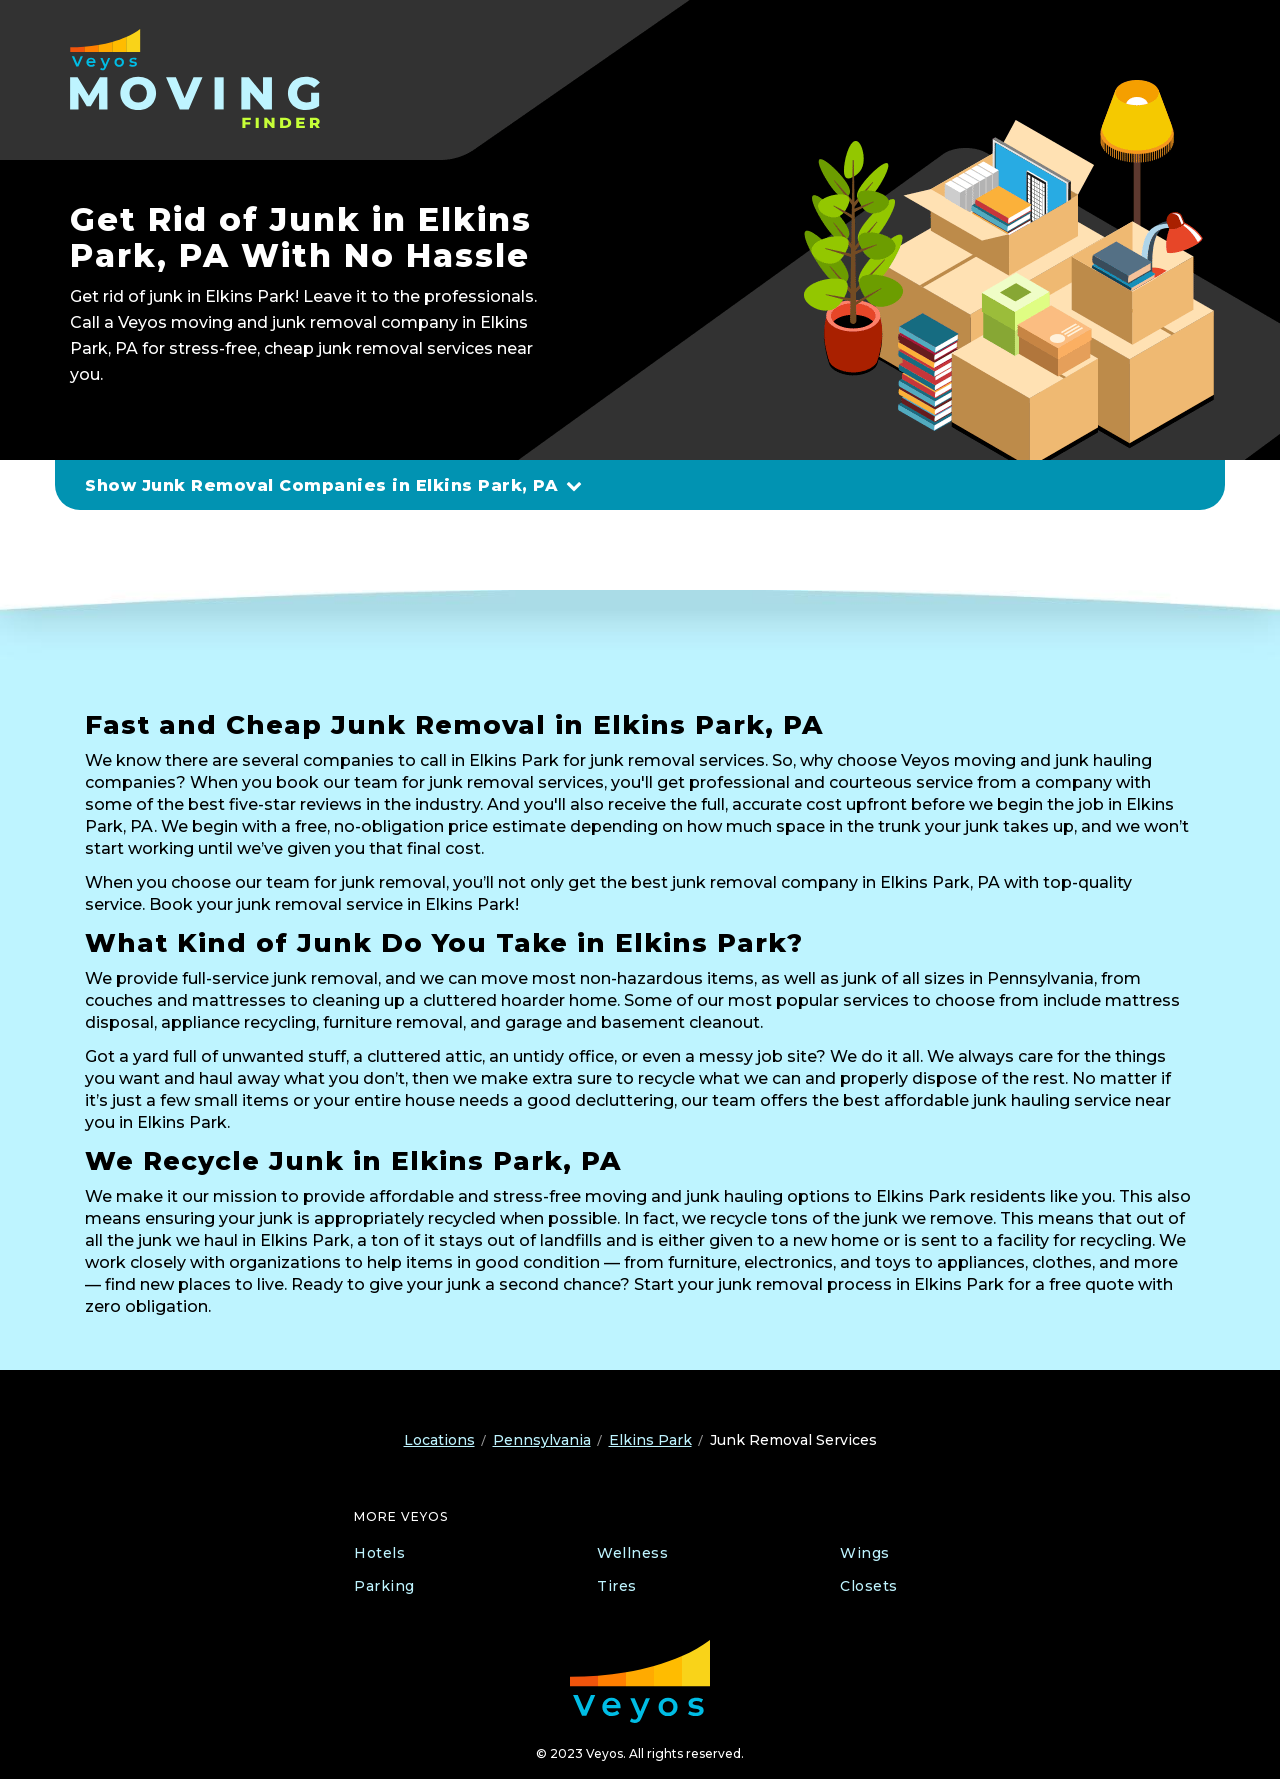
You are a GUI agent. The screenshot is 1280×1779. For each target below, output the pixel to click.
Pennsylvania (542, 1440)
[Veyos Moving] (197, 78)
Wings (865, 1553)
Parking (384, 1586)
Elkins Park (650, 1440)
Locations (439, 1440)
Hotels (379, 1553)
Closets (869, 1586)
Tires (617, 1586)
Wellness (632, 1553)
